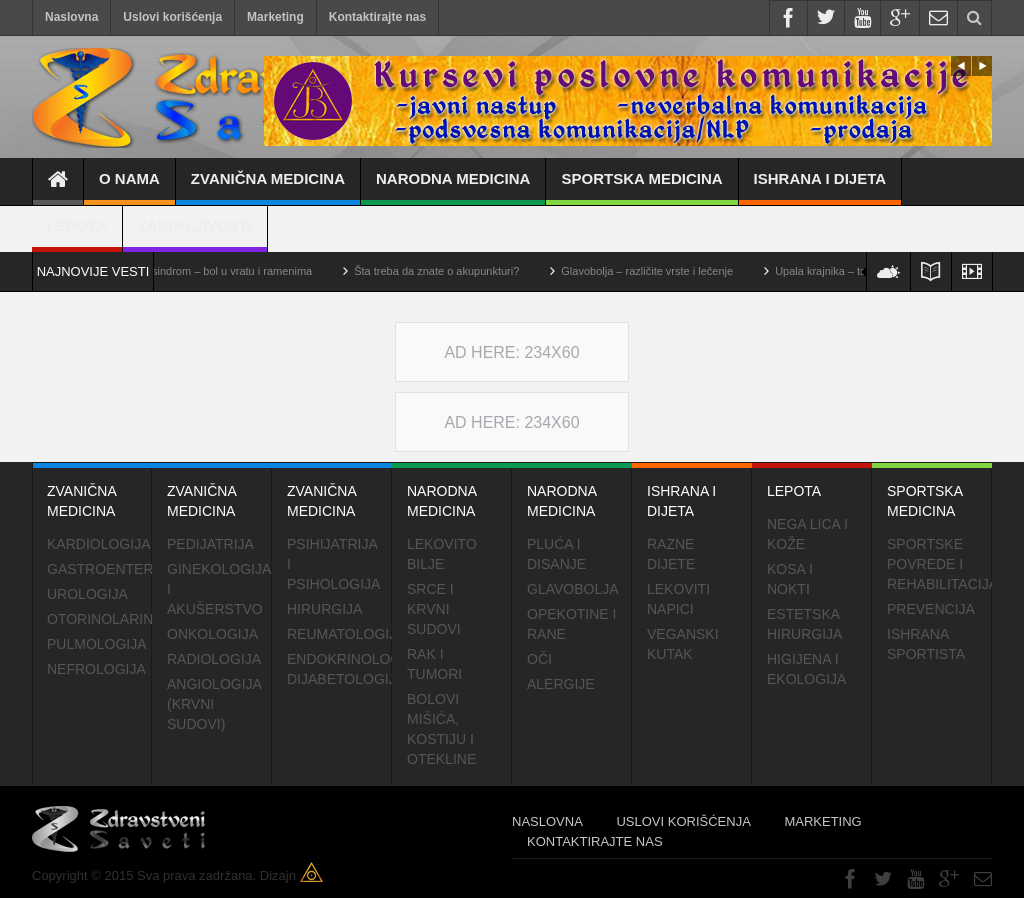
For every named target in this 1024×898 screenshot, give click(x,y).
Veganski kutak (683, 644)
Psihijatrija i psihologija (333, 564)
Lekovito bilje (442, 554)
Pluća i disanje (556, 554)
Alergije (561, 684)
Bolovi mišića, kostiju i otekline (441, 729)
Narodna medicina (453, 187)
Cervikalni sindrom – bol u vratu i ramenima (220, 271)
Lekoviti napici (678, 599)
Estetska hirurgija (804, 624)
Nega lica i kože (807, 534)
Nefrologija (96, 669)
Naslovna (71, 17)
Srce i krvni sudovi (434, 609)
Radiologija (214, 659)
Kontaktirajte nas (377, 17)
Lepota (77, 234)
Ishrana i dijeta (820, 187)
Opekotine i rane (571, 624)
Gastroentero (99, 569)
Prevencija (931, 609)
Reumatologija (339, 634)
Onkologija (212, 634)
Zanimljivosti (195, 234)
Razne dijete (671, 554)
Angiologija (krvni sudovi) (214, 704)
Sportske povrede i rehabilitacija (939, 564)
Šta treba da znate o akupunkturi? (449, 271)
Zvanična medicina (268, 187)
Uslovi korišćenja (172, 17)
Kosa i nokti (790, 579)
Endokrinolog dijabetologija (339, 669)
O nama (129, 187)
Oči (539, 659)
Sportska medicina (641, 187)
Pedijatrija (210, 544)
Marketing (275, 17)
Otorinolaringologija (99, 619)
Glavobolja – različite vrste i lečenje (660, 271)
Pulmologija (97, 644)
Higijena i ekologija (806, 669)
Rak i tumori (434, 664)
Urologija (87, 594)
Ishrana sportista (926, 644)
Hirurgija (324, 609)
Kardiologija (98, 544)
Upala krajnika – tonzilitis (848, 271)
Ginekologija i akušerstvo (218, 589)
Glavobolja (573, 589)
